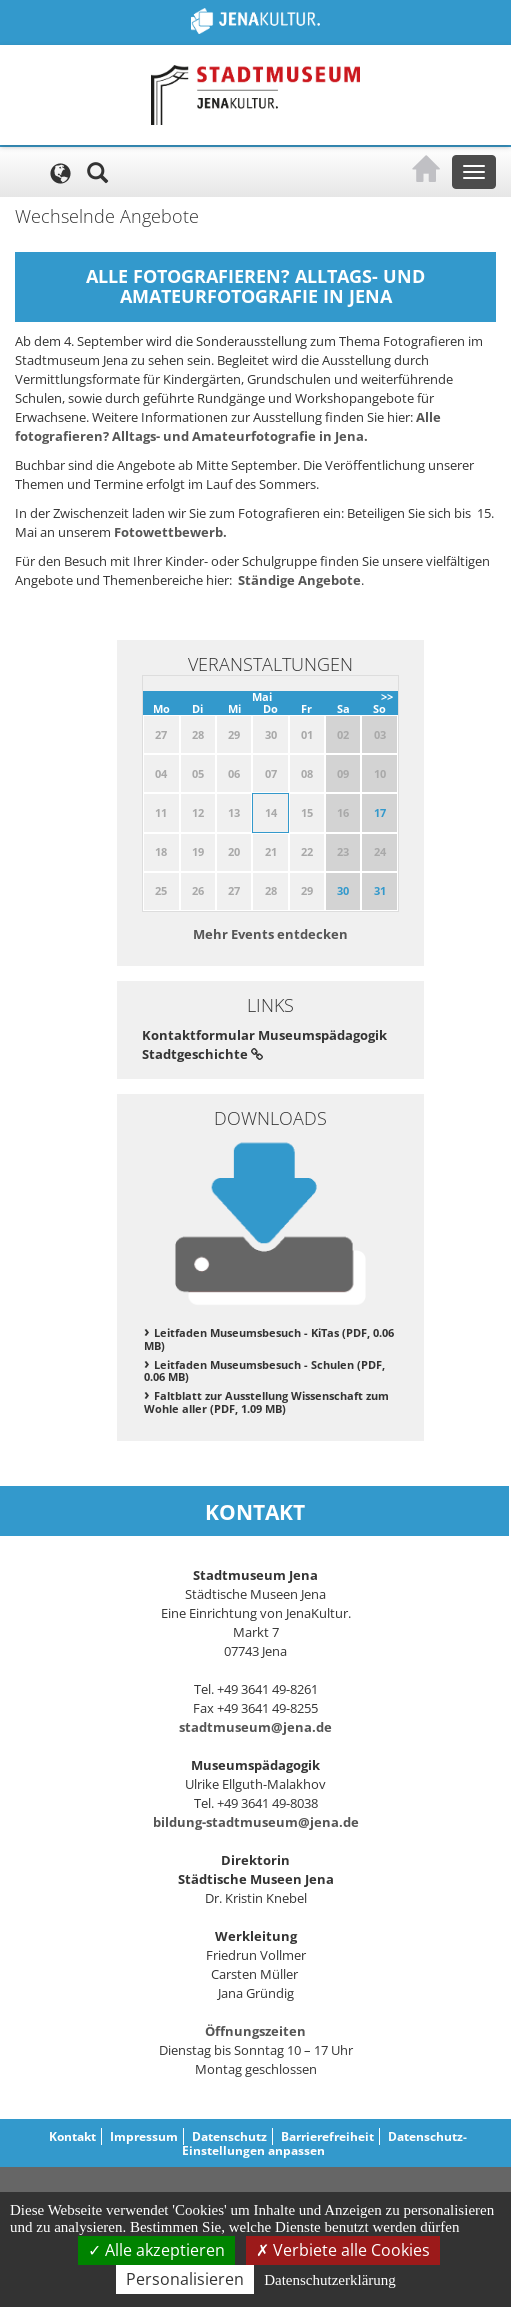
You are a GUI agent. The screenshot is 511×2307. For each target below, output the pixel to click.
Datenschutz (229, 2136)
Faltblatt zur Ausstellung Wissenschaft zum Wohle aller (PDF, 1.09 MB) (266, 1402)
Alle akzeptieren (156, 2250)
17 (380, 812)
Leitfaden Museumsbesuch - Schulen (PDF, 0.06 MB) (264, 1371)
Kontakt (72, 2136)
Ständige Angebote (299, 580)
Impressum (144, 2136)
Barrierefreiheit (327, 2136)
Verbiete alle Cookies (343, 2250)
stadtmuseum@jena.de (255, 1727)
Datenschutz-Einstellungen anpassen (325, 2143)
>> (387, 696)
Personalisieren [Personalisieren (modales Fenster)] (185, 2279)
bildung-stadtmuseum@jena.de (256, 1822)
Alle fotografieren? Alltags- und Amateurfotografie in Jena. (228, 426)
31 (380, 890)
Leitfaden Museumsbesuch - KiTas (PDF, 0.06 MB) (269, 1339)
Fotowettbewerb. (170, 532)
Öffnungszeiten (255, 2031)
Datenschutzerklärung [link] (330, 2280)
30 (343, 890)
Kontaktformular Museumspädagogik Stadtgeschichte (264, 1044)
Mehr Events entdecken (270, 934)
